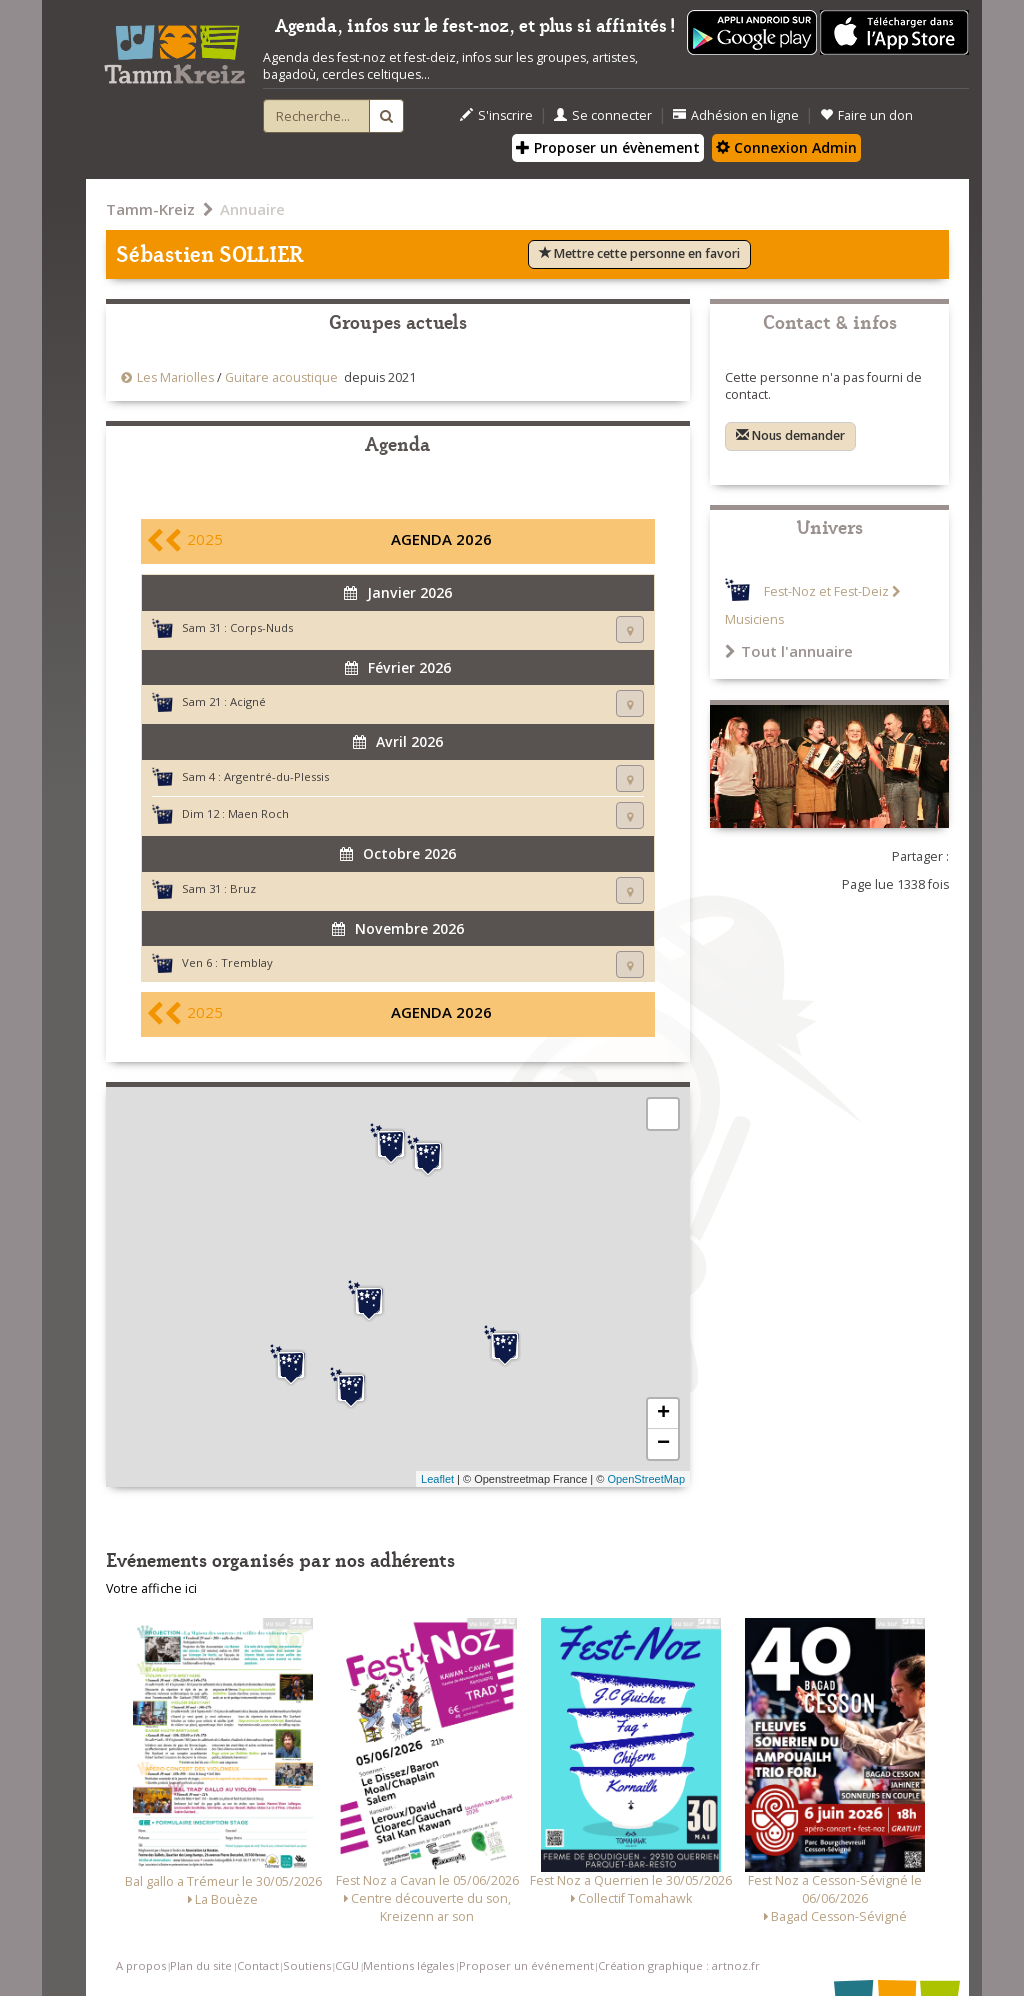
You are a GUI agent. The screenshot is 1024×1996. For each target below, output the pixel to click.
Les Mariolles (175, 377)
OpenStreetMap (646, 1479)
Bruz (243, 888)
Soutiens (307, 1965)
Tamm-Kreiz (150, 209)
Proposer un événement (526, 1965)
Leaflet (437, 1479)
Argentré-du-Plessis (276, 776)
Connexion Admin (786, 147)
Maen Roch (258, 813)
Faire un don (866, 115)
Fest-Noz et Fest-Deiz (826, 591)
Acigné (248, 701)
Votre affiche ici (151, 1588)
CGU (347, 1965)
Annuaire (252, 209)
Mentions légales (408, 1965)
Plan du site (201, 1965)
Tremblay (247, 962)
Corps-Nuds (261, 627)
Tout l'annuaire (789, 651)
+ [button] (663, 1414)
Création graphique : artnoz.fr (679, 1965)
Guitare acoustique (281, 377)
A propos (141, 1965)
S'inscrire (496, 115)
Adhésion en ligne (736, 115)
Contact (258, 1965)
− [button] (663, 1444)
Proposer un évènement (608, 147)
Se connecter (603, 115)
